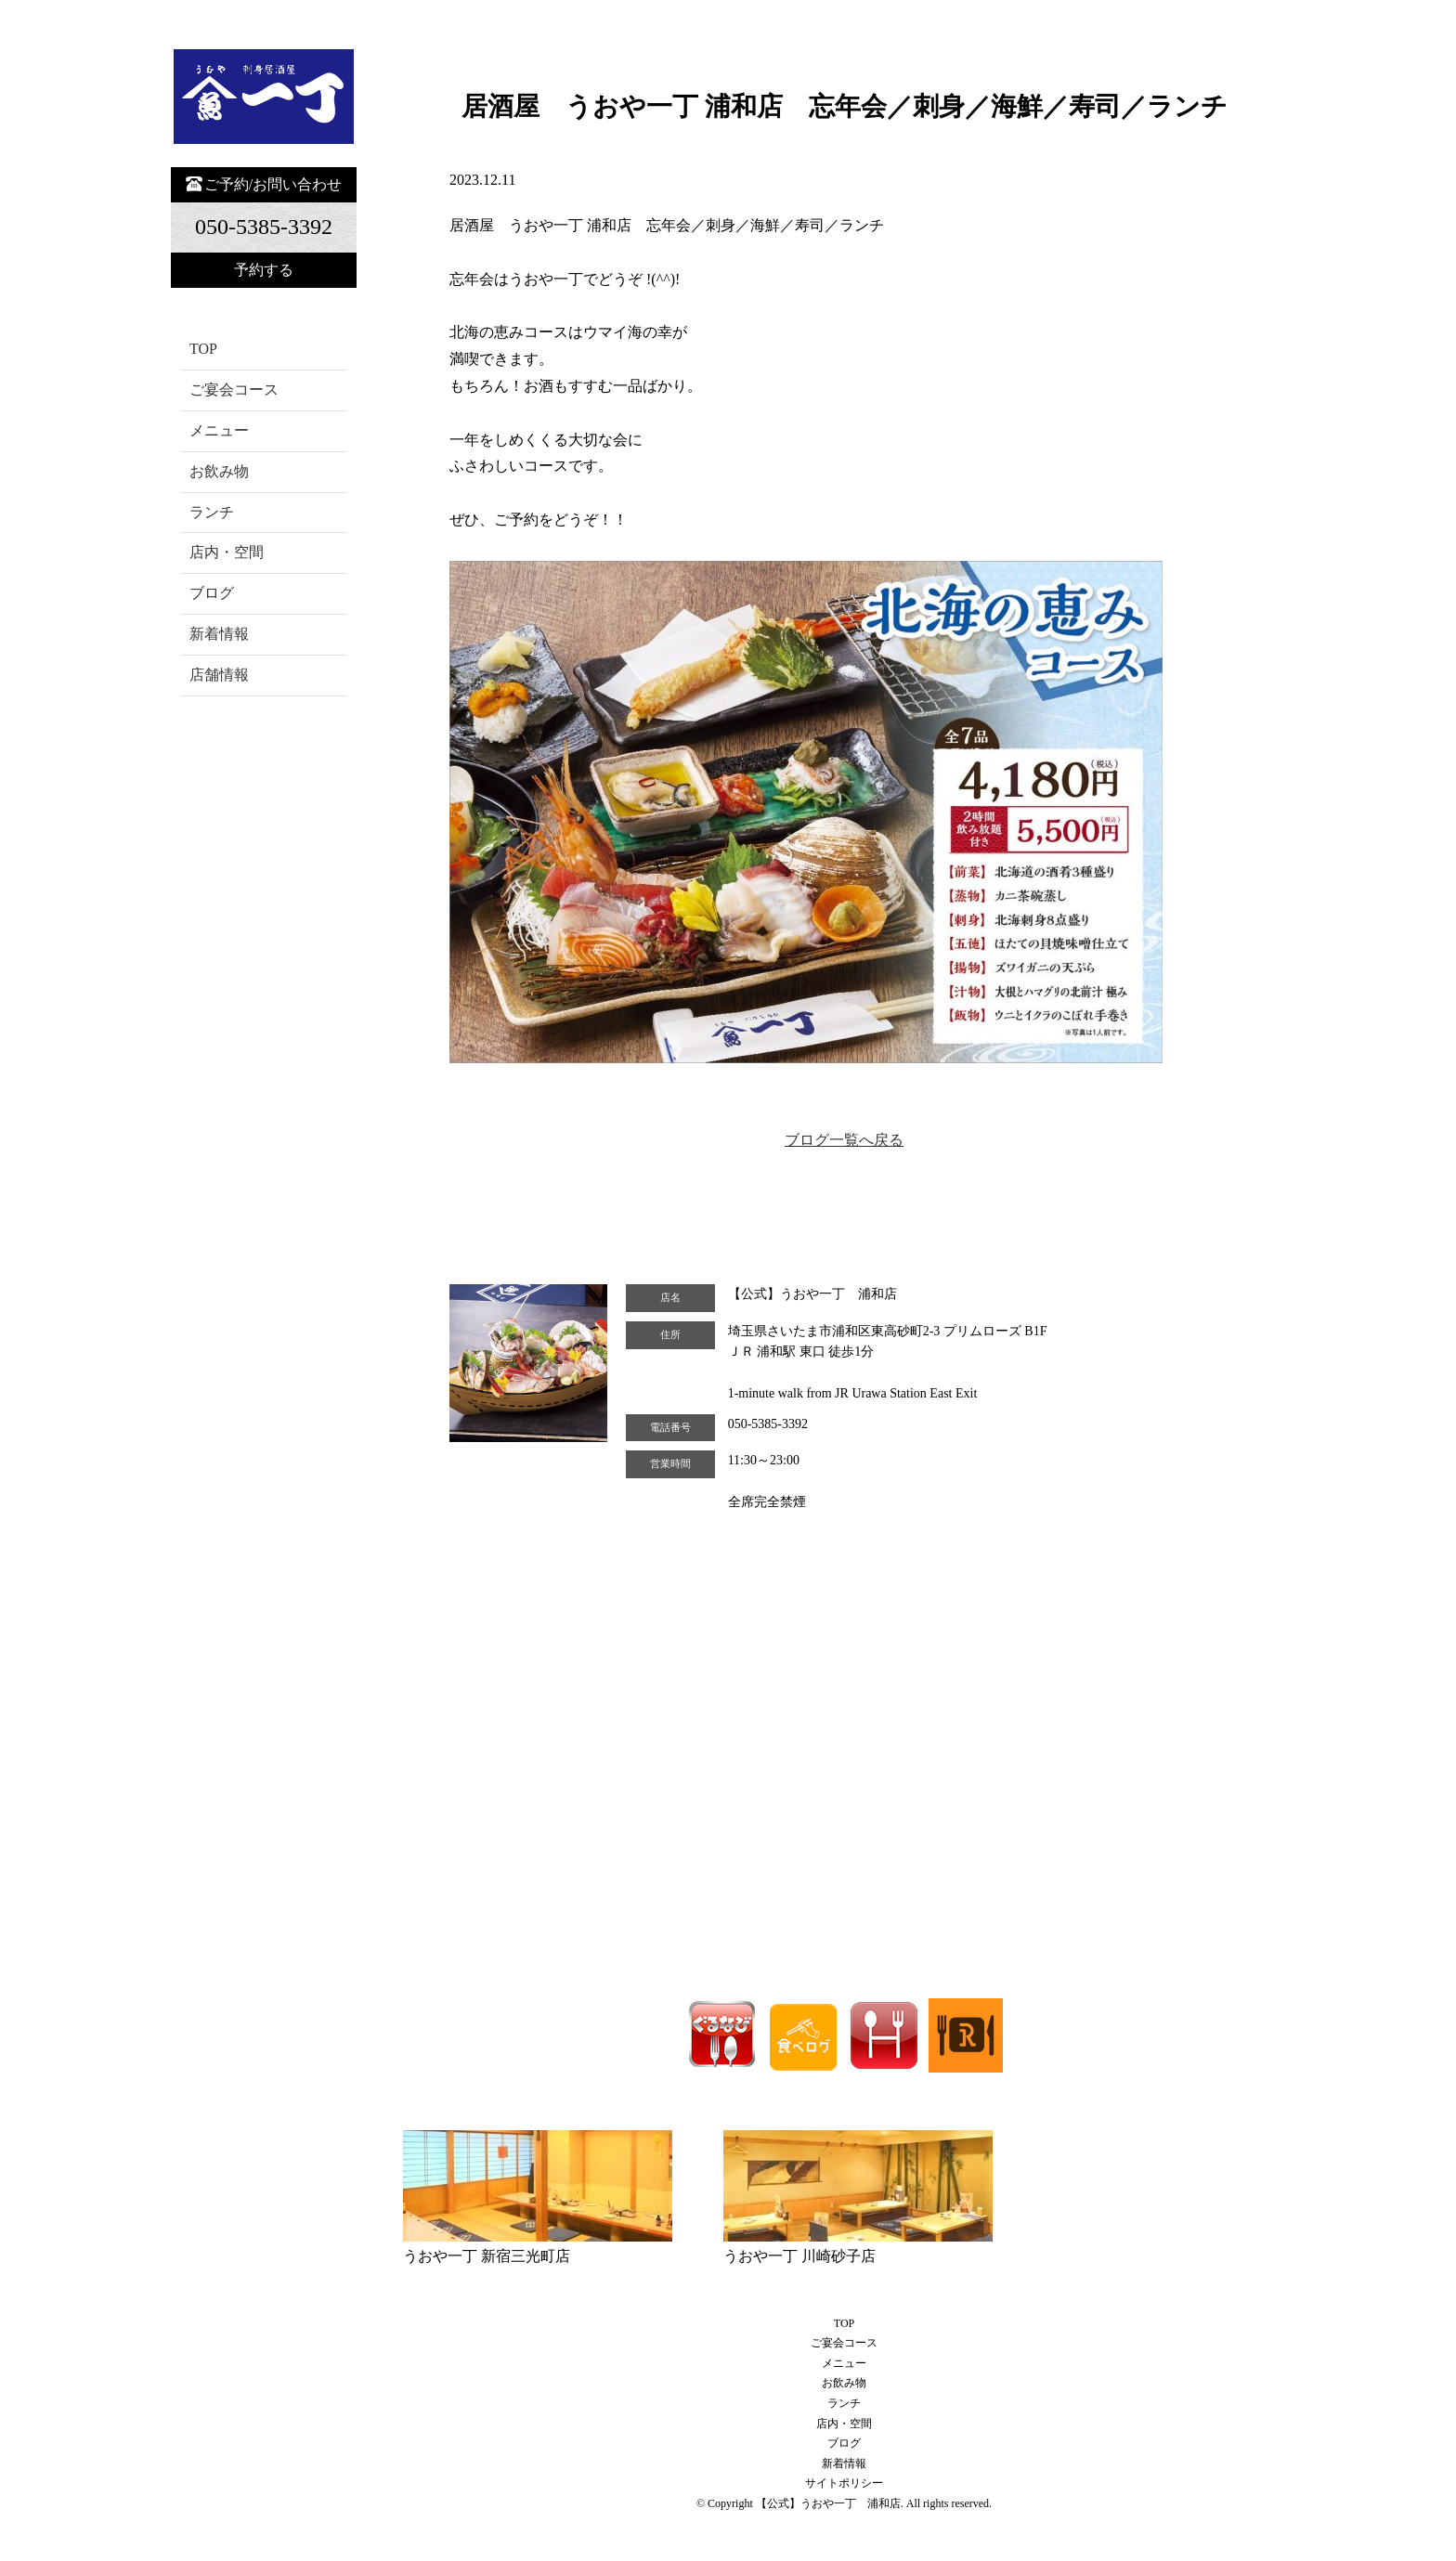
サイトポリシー (844, 2483)
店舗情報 (219, 674)
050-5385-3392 (768, 1424)
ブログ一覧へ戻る (844, 1140)
